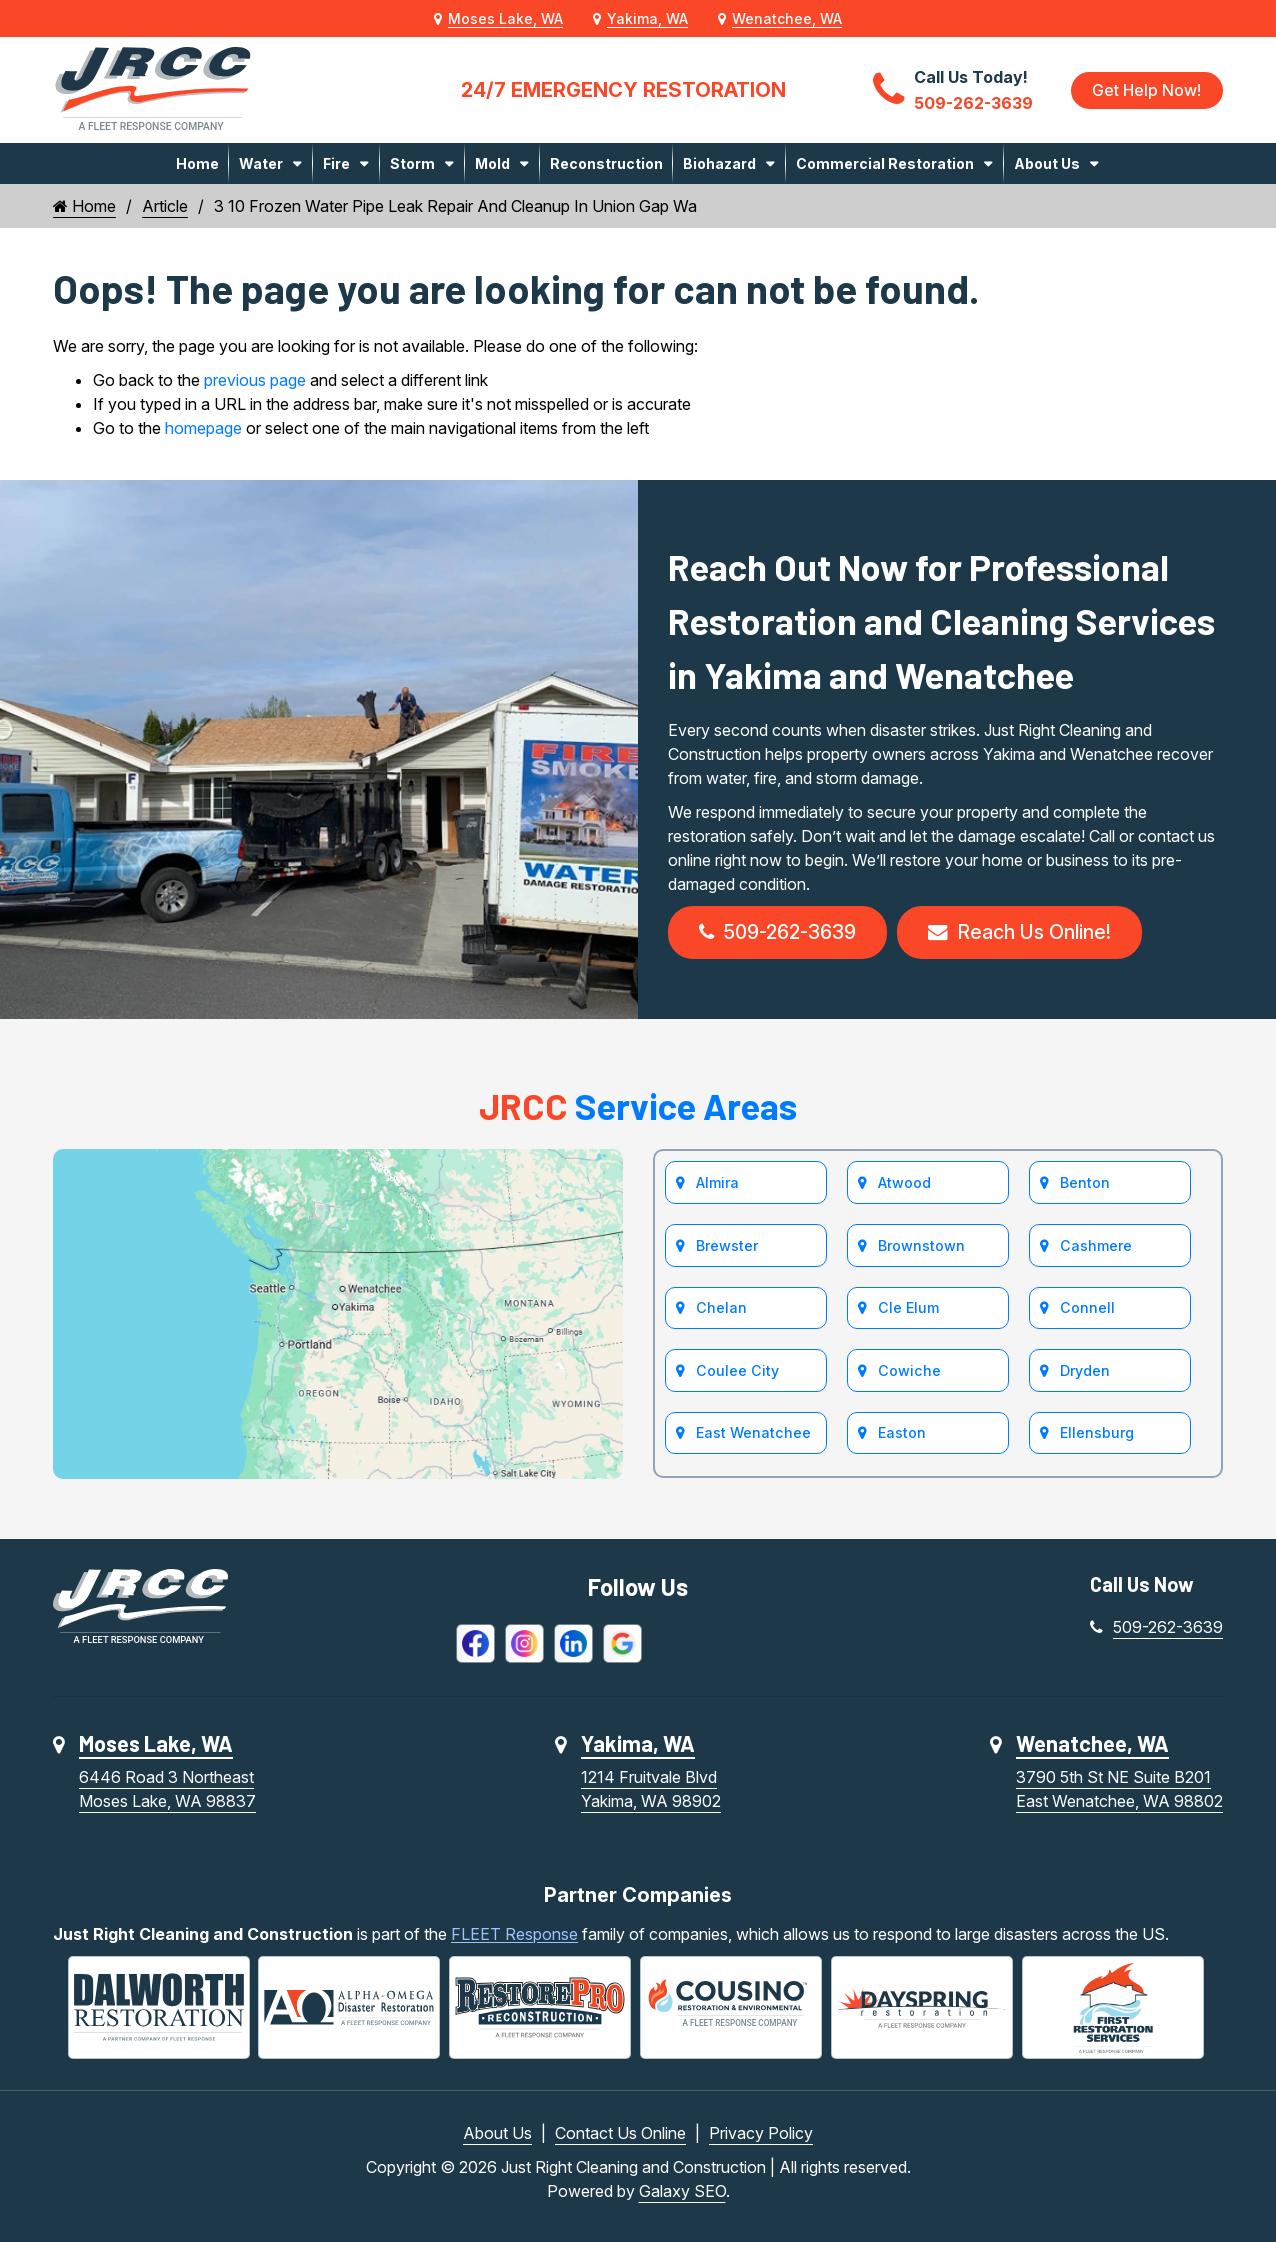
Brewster (727, 1247)
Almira (717, 1184)
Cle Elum (908, 1310)
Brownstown (921, 1247)
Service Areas (638, 1106)
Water (261, 163)
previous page (255, 380)
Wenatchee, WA (787, 18)
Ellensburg (1097, 1436)
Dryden (1085, 1373)
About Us (1047, 163)
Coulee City (736, 1373)
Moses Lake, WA (505, 18)
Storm (412, 163)
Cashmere (1095, 1247)
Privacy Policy (761, 2133)
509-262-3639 (780, 933)
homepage (203, 428)
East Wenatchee (753, 1436)
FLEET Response (514, 1935)
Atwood (904, 1184)
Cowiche (908, 1373)
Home (197, 163)
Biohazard (719, 163)
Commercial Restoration (885, 163)
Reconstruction (606, 163)
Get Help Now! (1146, 90)
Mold (492, 163)
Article (165, 206)
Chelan (721, 1310)
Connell (1087, 1310)
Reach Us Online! (1026, 933)
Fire (336, 163)
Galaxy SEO (682, 2191)
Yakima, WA (647, 18)
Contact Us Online (620, 2133)
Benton (1085, 1184)
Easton (902, 1436)
